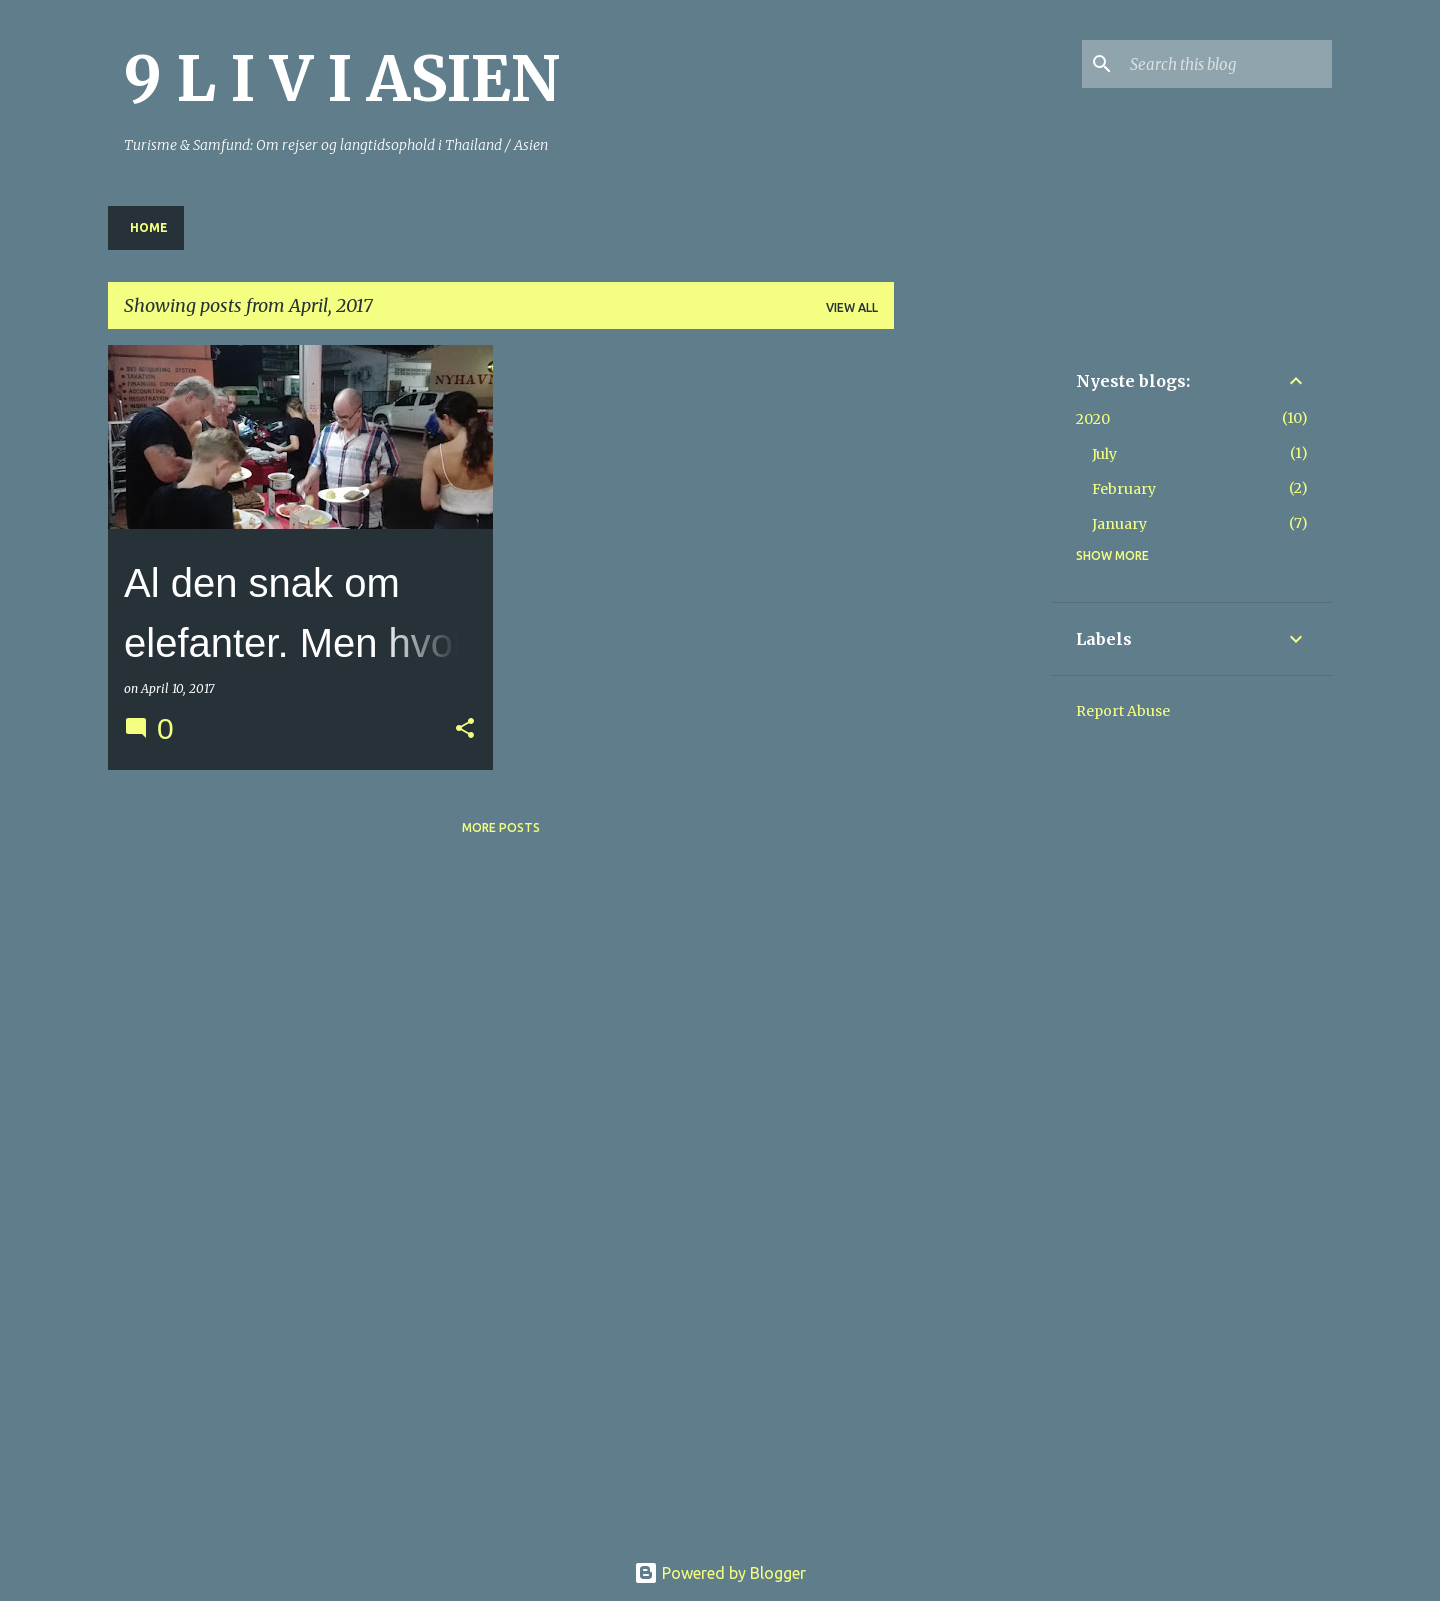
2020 (1093, 419)
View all (852, 307)
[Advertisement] (973, 645)
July (1104, 454)
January (1119, 524)
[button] (465, 729)
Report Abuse (1123, 711)
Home (149, 227)
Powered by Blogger (720, 1573)
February (1124, 489)
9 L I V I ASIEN (342, 79)
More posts (501, 827)
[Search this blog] (1227, 64)
